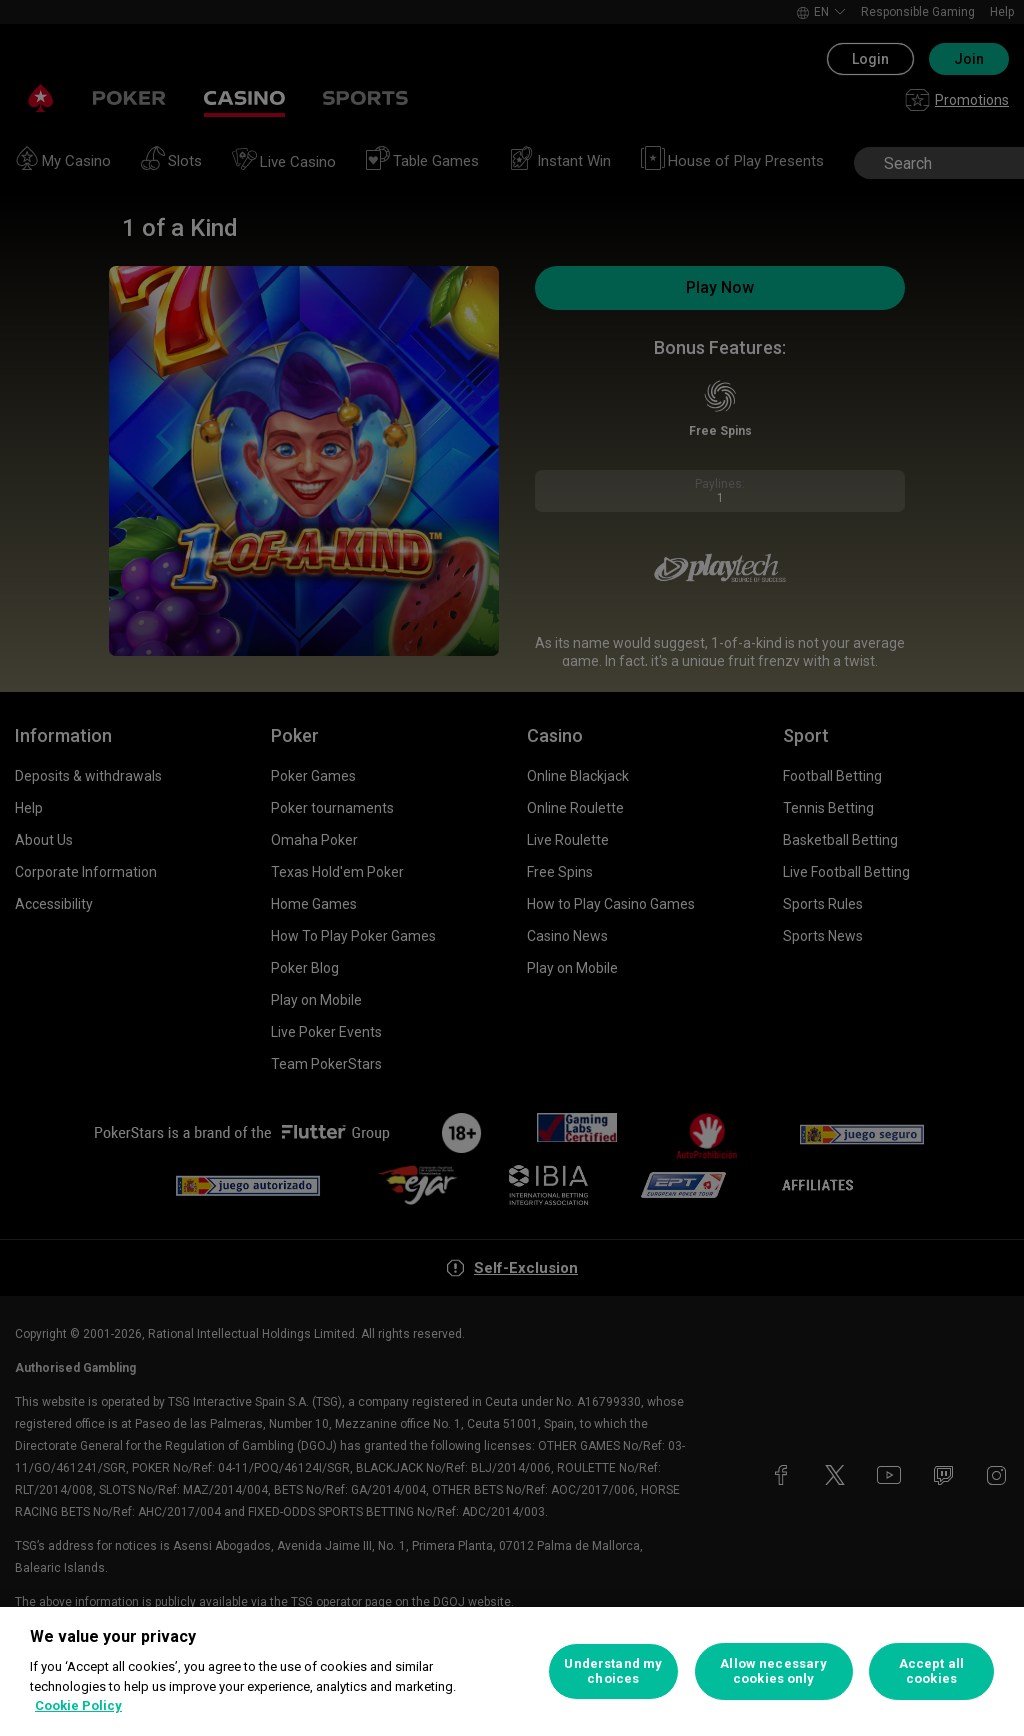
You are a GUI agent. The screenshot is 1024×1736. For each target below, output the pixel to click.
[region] (512, 1671)
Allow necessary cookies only (773, 1671)
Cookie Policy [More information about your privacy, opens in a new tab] (78, 1705)
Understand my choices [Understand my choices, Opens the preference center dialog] (613, 1671)
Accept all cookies (931, 1671)
